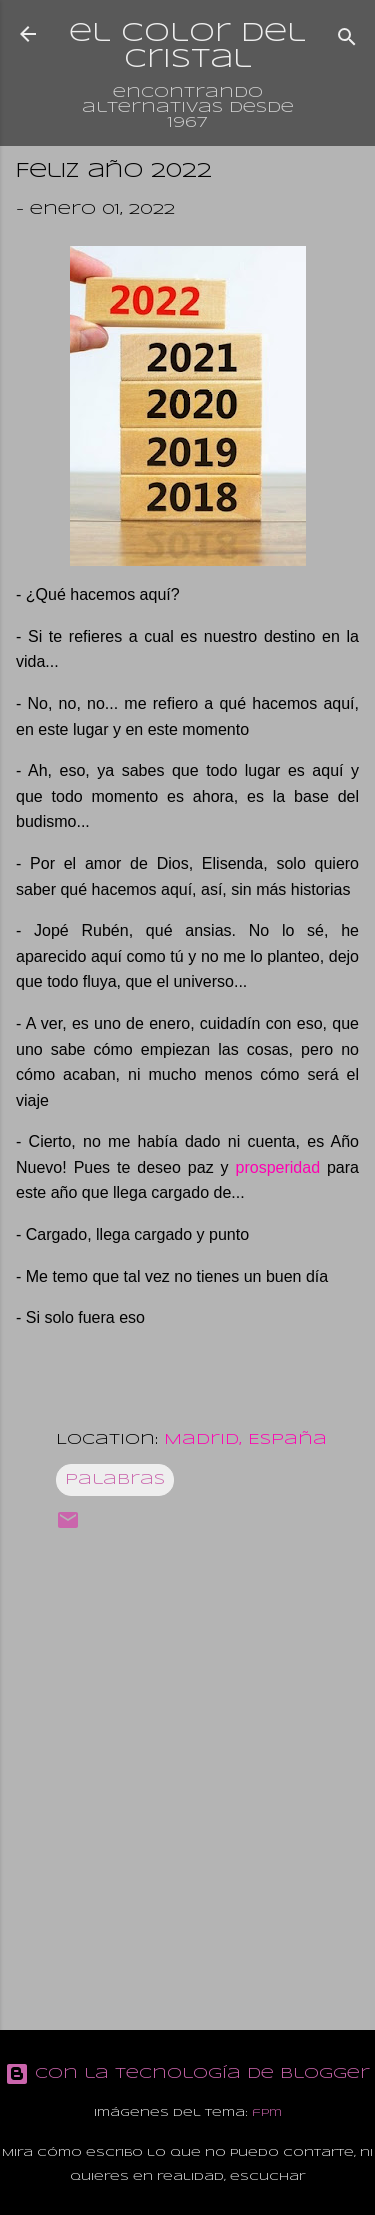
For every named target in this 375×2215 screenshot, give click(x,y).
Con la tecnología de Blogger (187, 2074)
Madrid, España (245, 1440)
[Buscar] (347, 40)
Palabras (115, 1480)
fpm (267, 2113)
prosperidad (278, 1167)
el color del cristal (187, 47)
